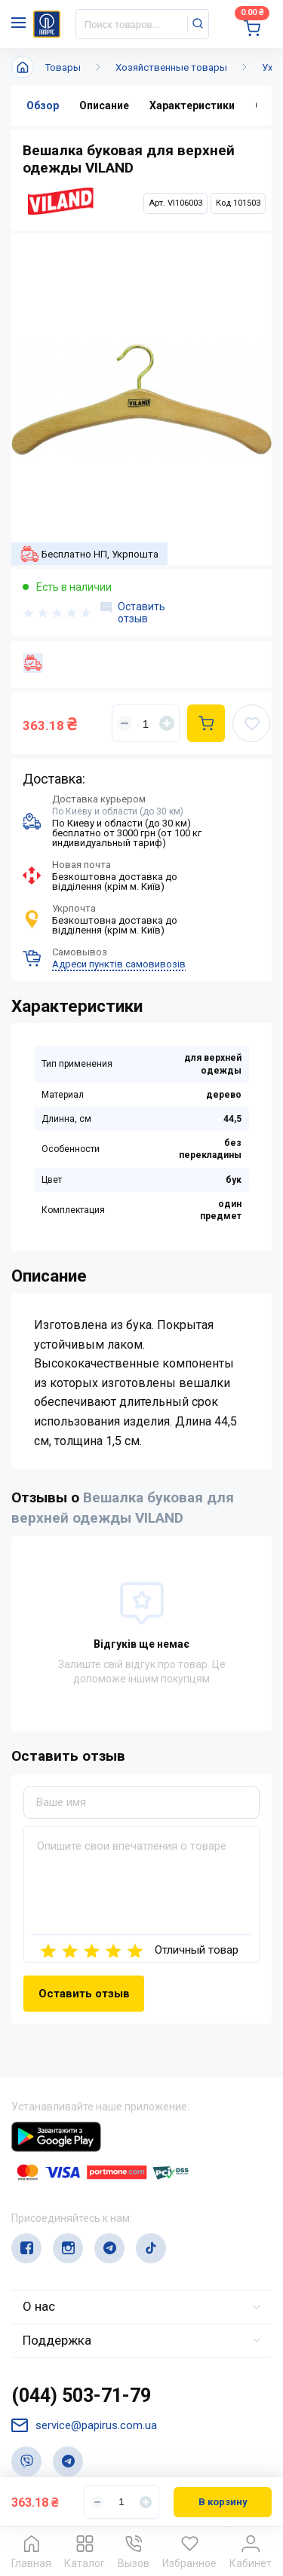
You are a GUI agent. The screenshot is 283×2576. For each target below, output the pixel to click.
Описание (104, 105)
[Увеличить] (166, 723)
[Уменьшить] (124, 723)
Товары (63, 67)
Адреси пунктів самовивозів (119, 964)
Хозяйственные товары (171, 67)
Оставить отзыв (132, 612)
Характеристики (192, 105)
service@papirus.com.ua (84, 2426)
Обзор (42, 105)
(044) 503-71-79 (81, 2395)
